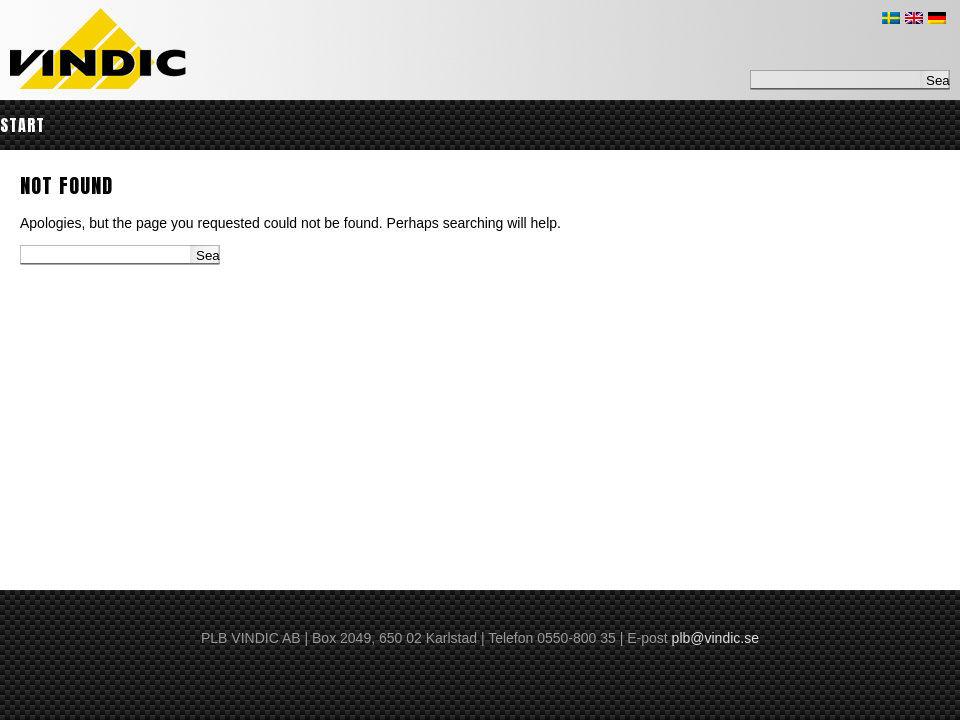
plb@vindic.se (715, 638)
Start (22, 125)
